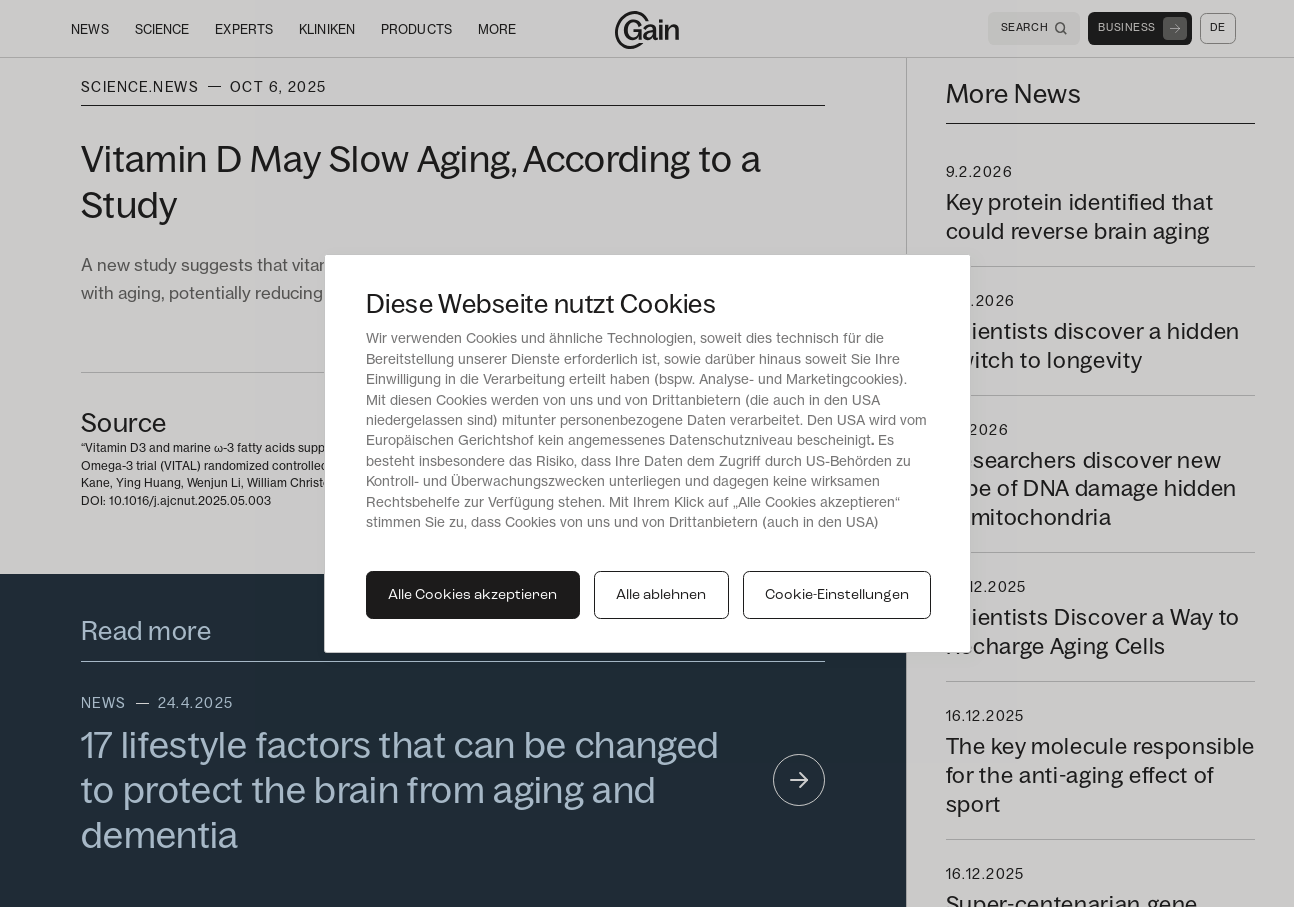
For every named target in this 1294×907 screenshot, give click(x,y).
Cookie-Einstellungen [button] (837, 595)
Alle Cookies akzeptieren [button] (472, 595)
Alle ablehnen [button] (661, 595)
